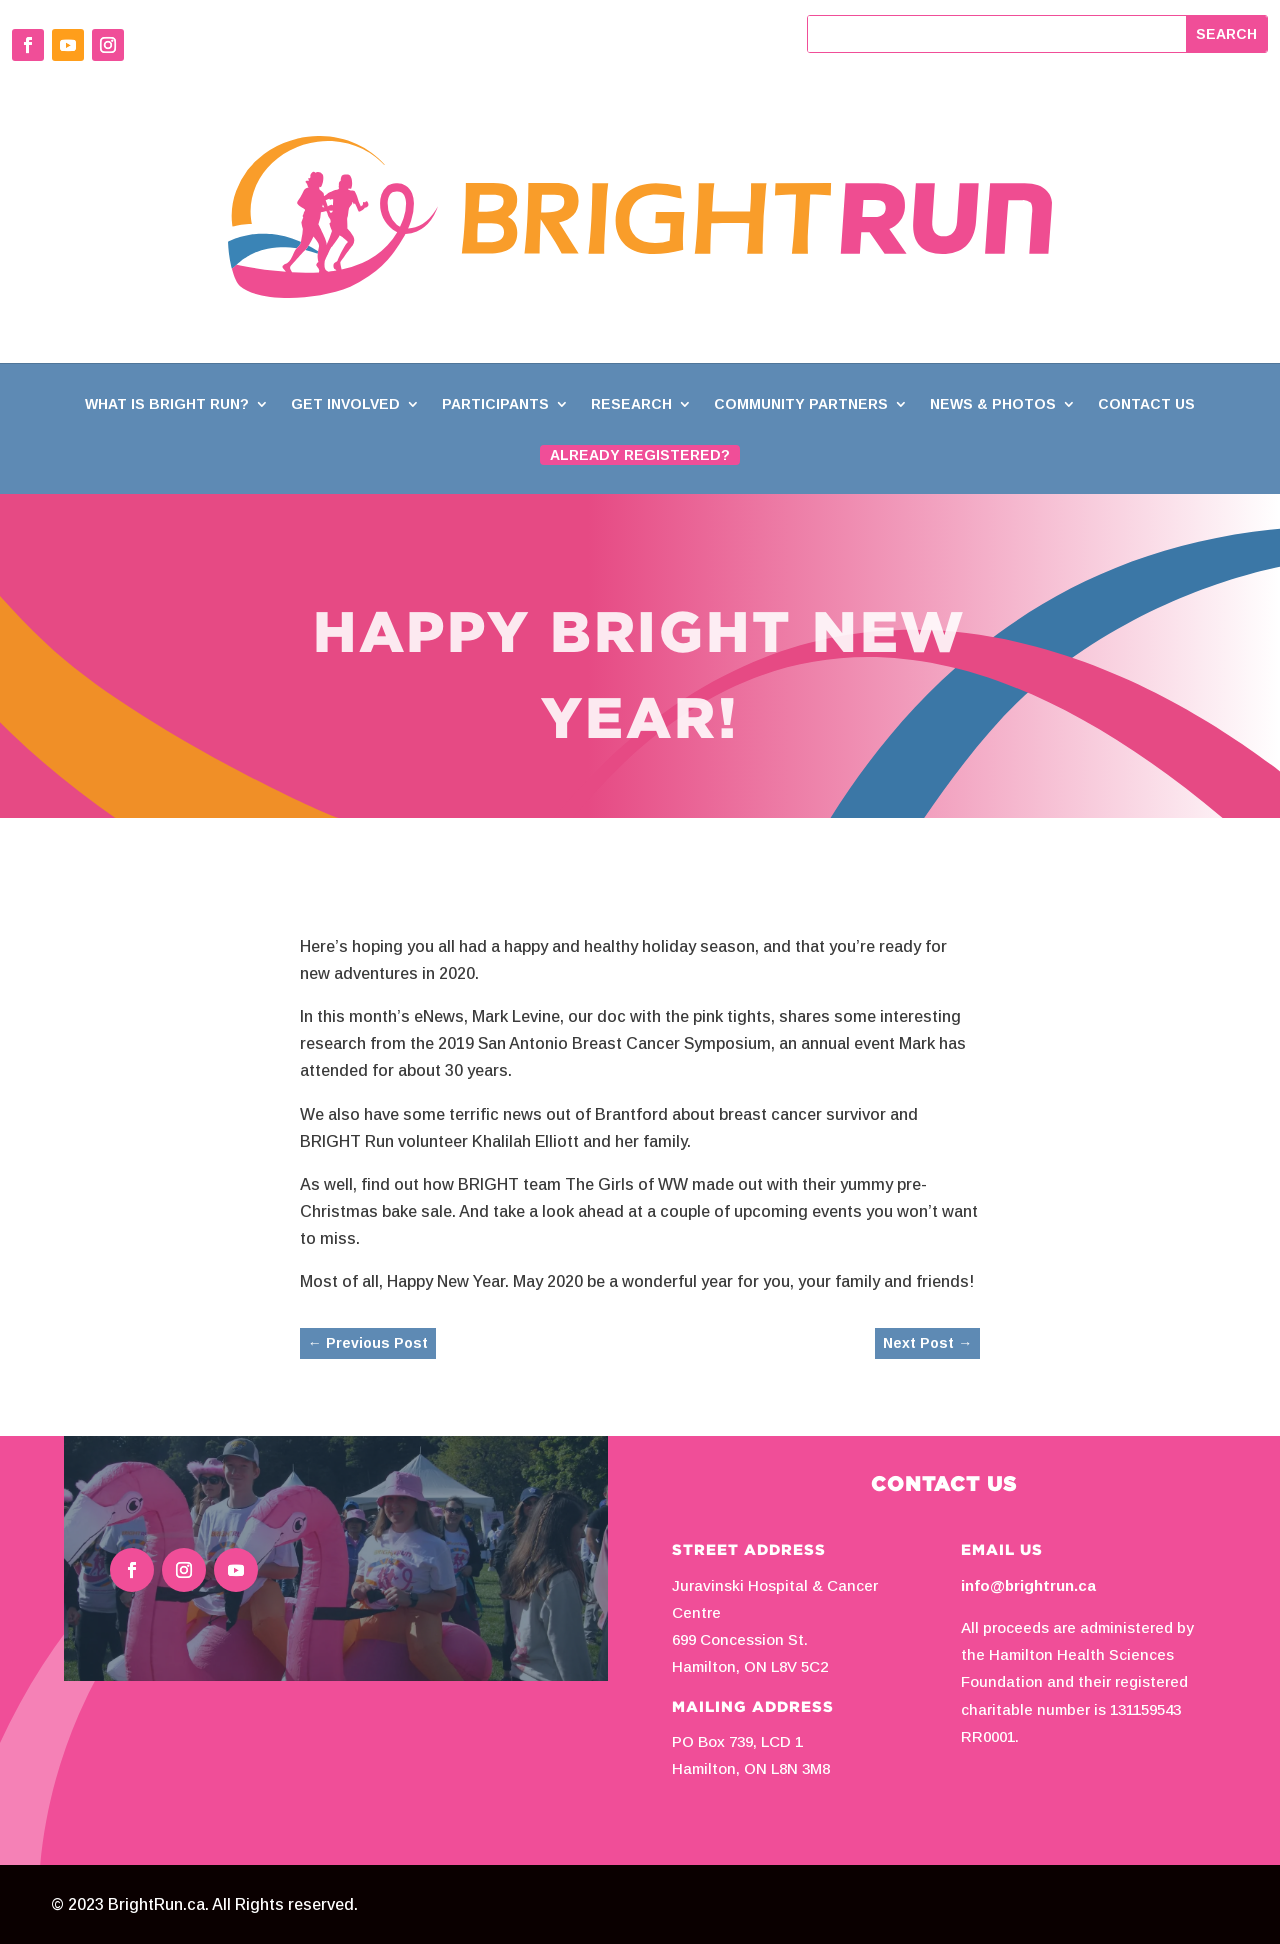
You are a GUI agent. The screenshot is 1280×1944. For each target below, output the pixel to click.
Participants (495, 404)
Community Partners (801, 404)
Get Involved (345, 404)
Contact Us (1146, 404)
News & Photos (993, 404)
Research (631, 404)
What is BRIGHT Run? (167, 404)
